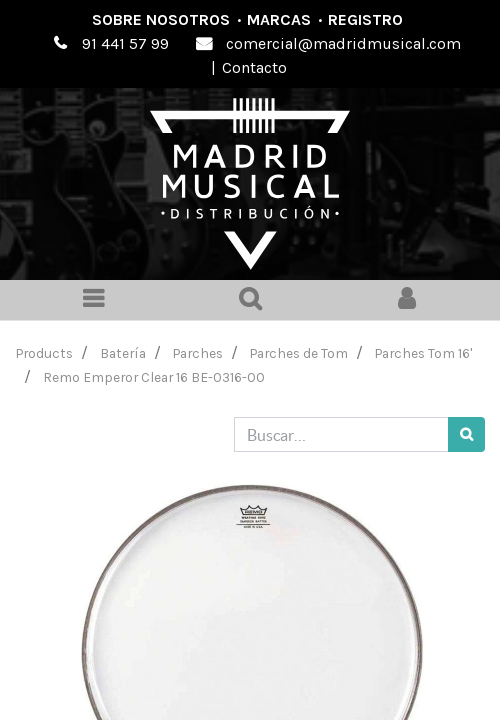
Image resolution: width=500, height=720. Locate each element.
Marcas (279, 19)
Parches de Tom (299, 353)
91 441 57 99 (125, 43)
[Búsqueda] (466, 434)
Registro (365, 19)
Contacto (254, 67)
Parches (198, 353)
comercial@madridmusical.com (343, 43)
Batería (123, 353)
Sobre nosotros (161, 19)
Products (44, 353)
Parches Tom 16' (423, 353)
